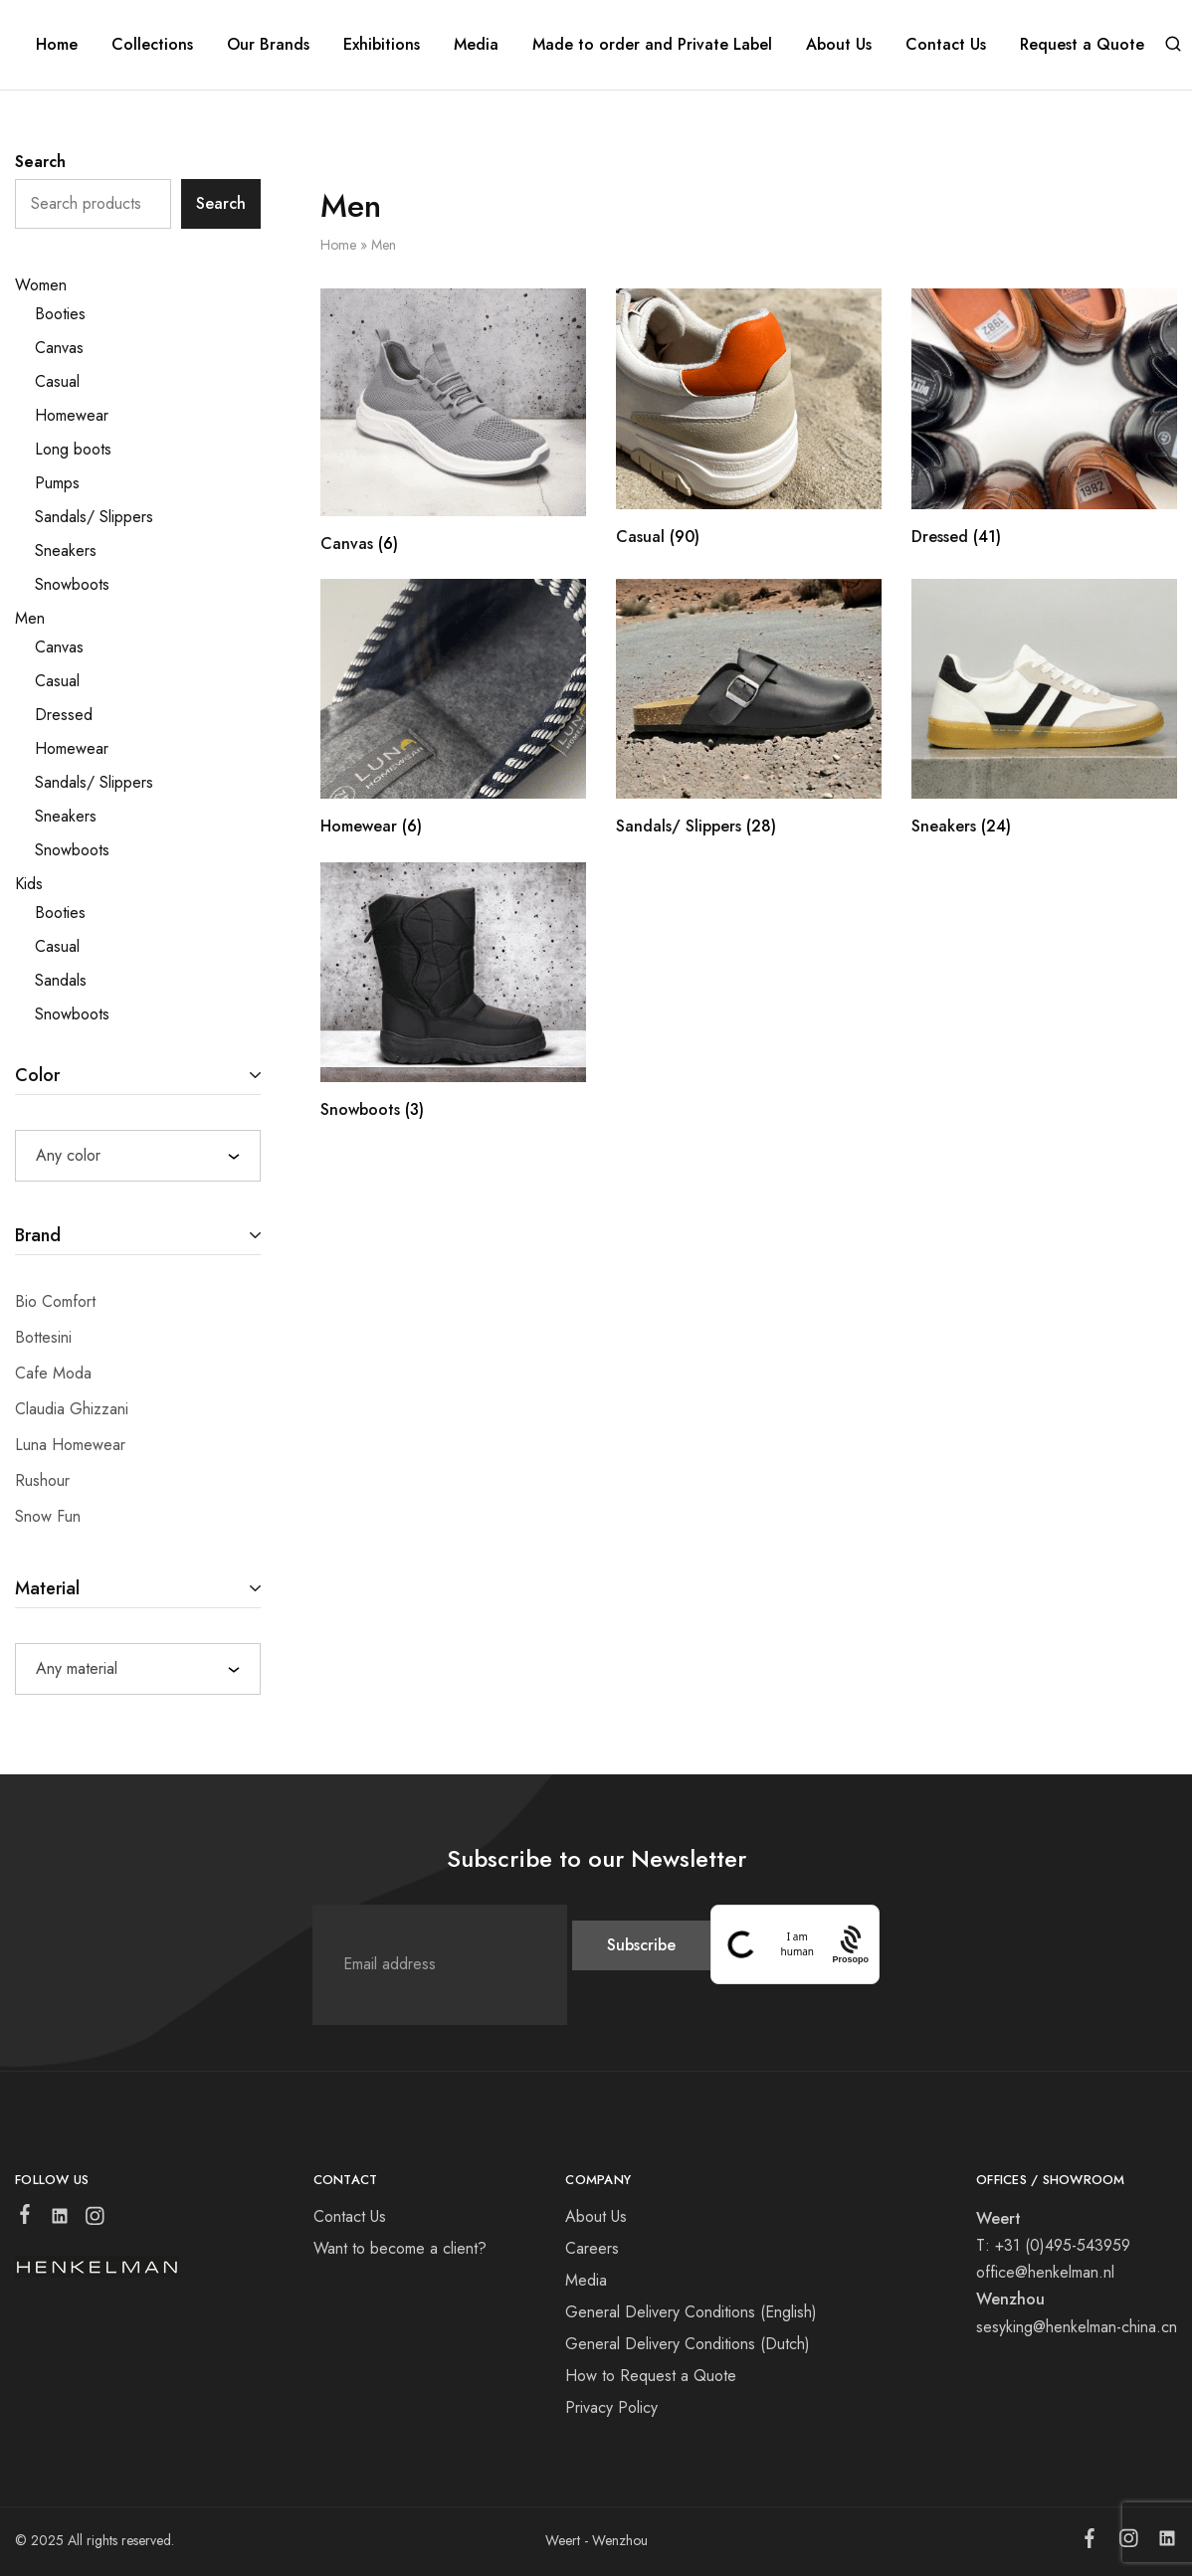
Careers (592, 2248)
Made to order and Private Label (652, 45)
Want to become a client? (400, 2248)
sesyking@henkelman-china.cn (1076, 2326)
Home (57, 45)
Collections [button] (152, 45)
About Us (596, 2216)
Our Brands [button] (268, 45)
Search (40, 161)
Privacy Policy (611, 2407)
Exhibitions (381, 45)
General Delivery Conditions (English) (691, 2311)
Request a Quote (1082, 45)
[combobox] (138, 1156)
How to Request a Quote (650, 2375)
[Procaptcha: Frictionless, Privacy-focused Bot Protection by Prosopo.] (850, 1944)
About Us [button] (839, 45)
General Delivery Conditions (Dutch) (687, 2343)
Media (476, 45)
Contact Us (945, 45)
